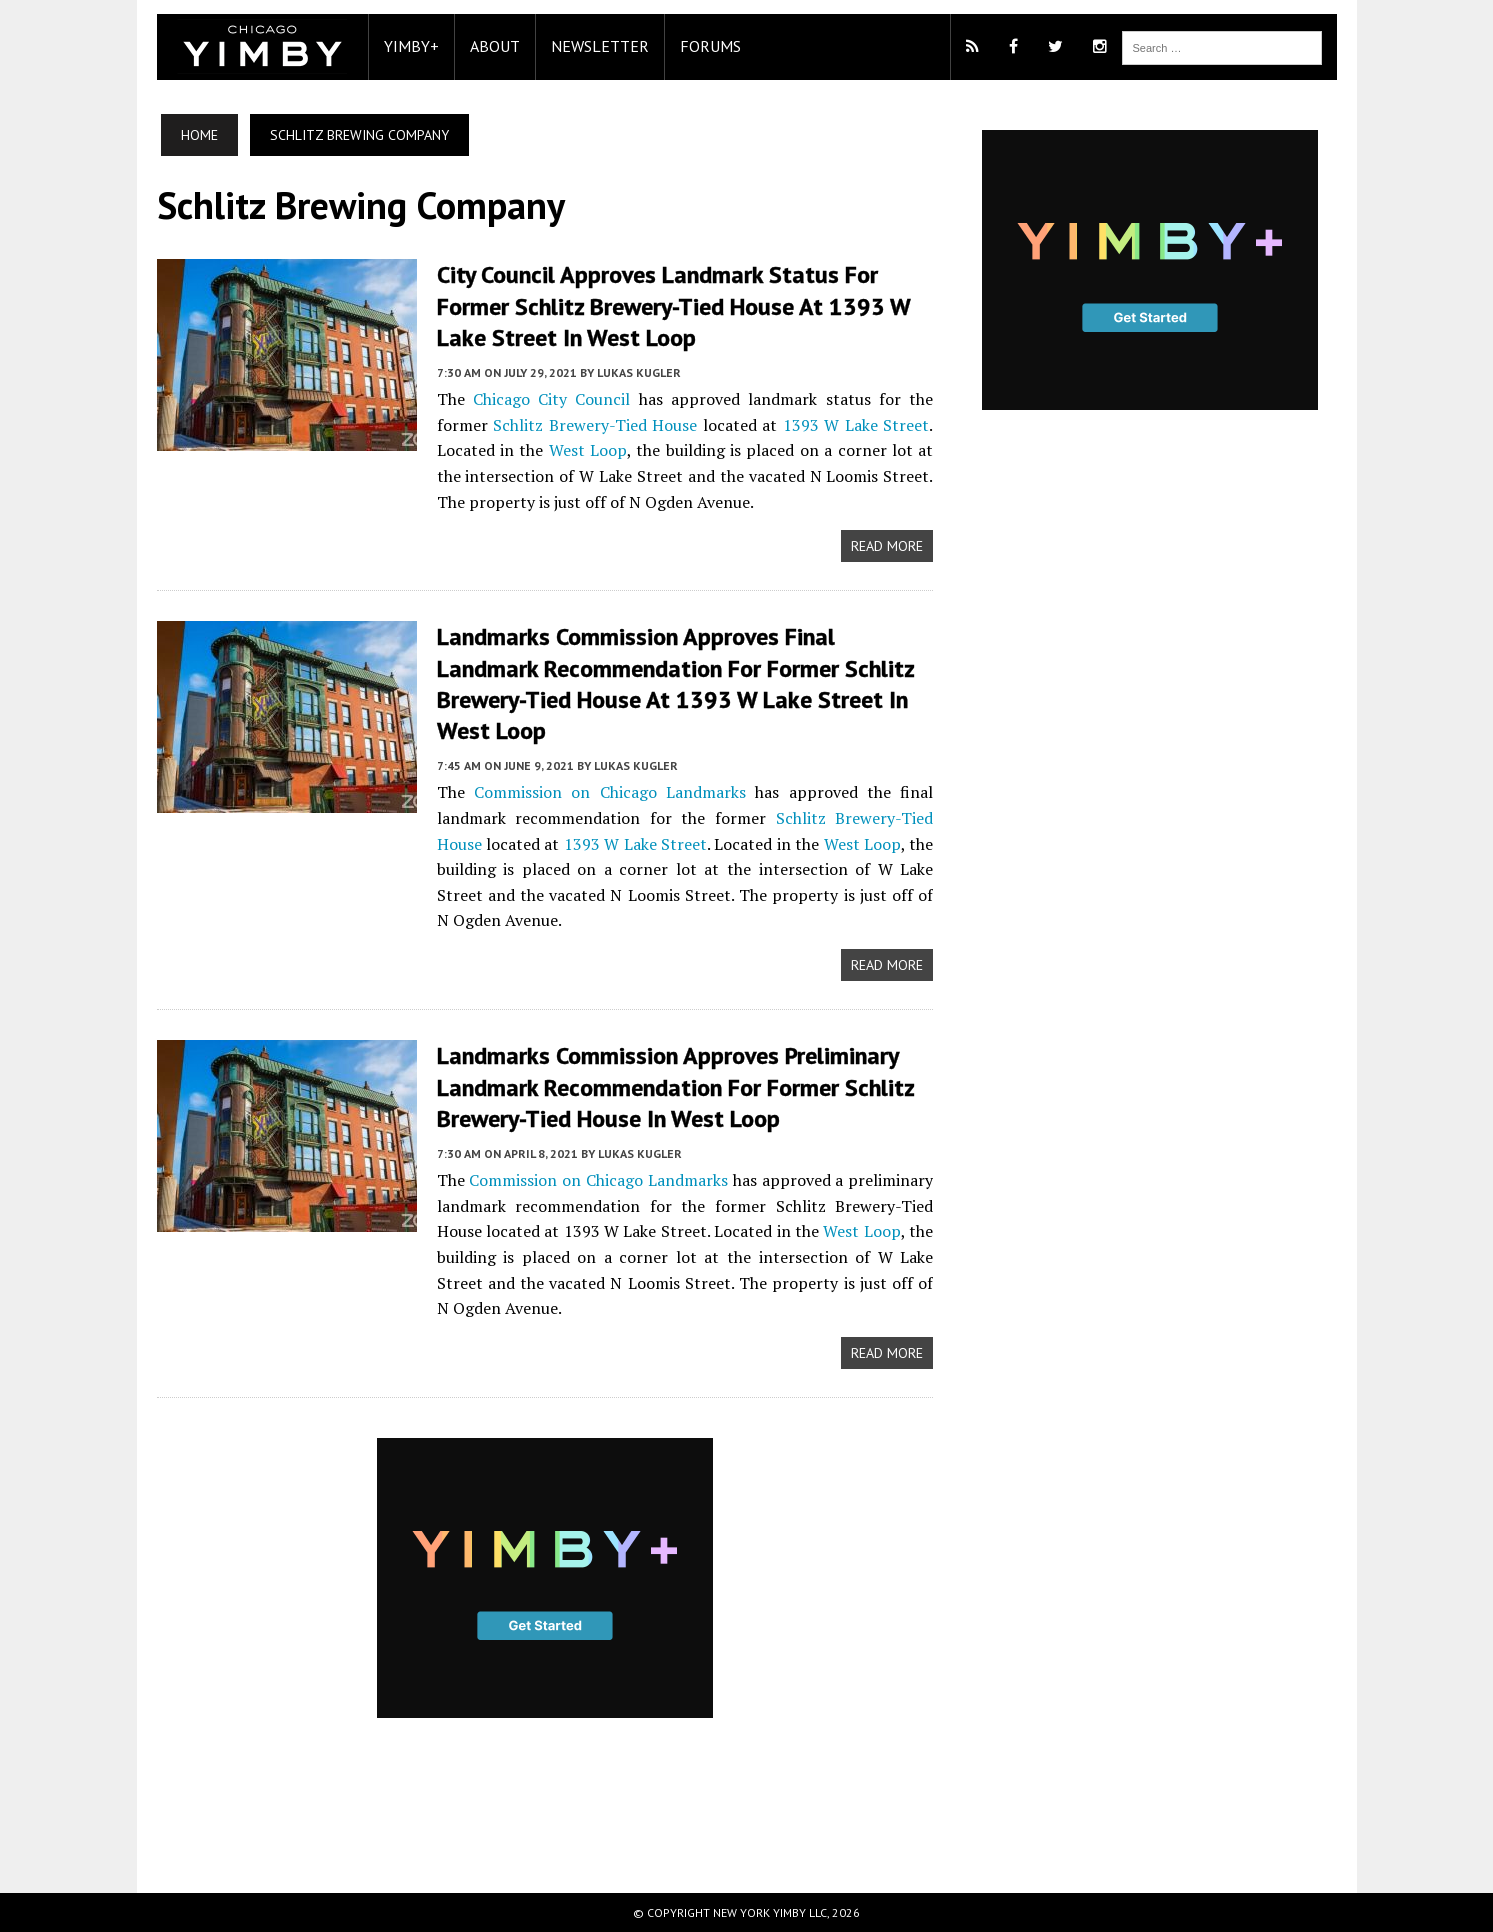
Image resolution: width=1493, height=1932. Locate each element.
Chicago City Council (552, 399)
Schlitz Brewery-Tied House (595, 425)
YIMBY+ (411, 46)
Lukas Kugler (639, 372)
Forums (710, 46)
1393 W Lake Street (856, 425)
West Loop (588, 450)
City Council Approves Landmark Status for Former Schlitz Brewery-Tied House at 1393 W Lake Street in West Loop (673, 305)
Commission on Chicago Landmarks (610, 792)
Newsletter (600, 46)
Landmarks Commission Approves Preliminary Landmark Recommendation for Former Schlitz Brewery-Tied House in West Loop (675, 1086)
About (495, 46)
